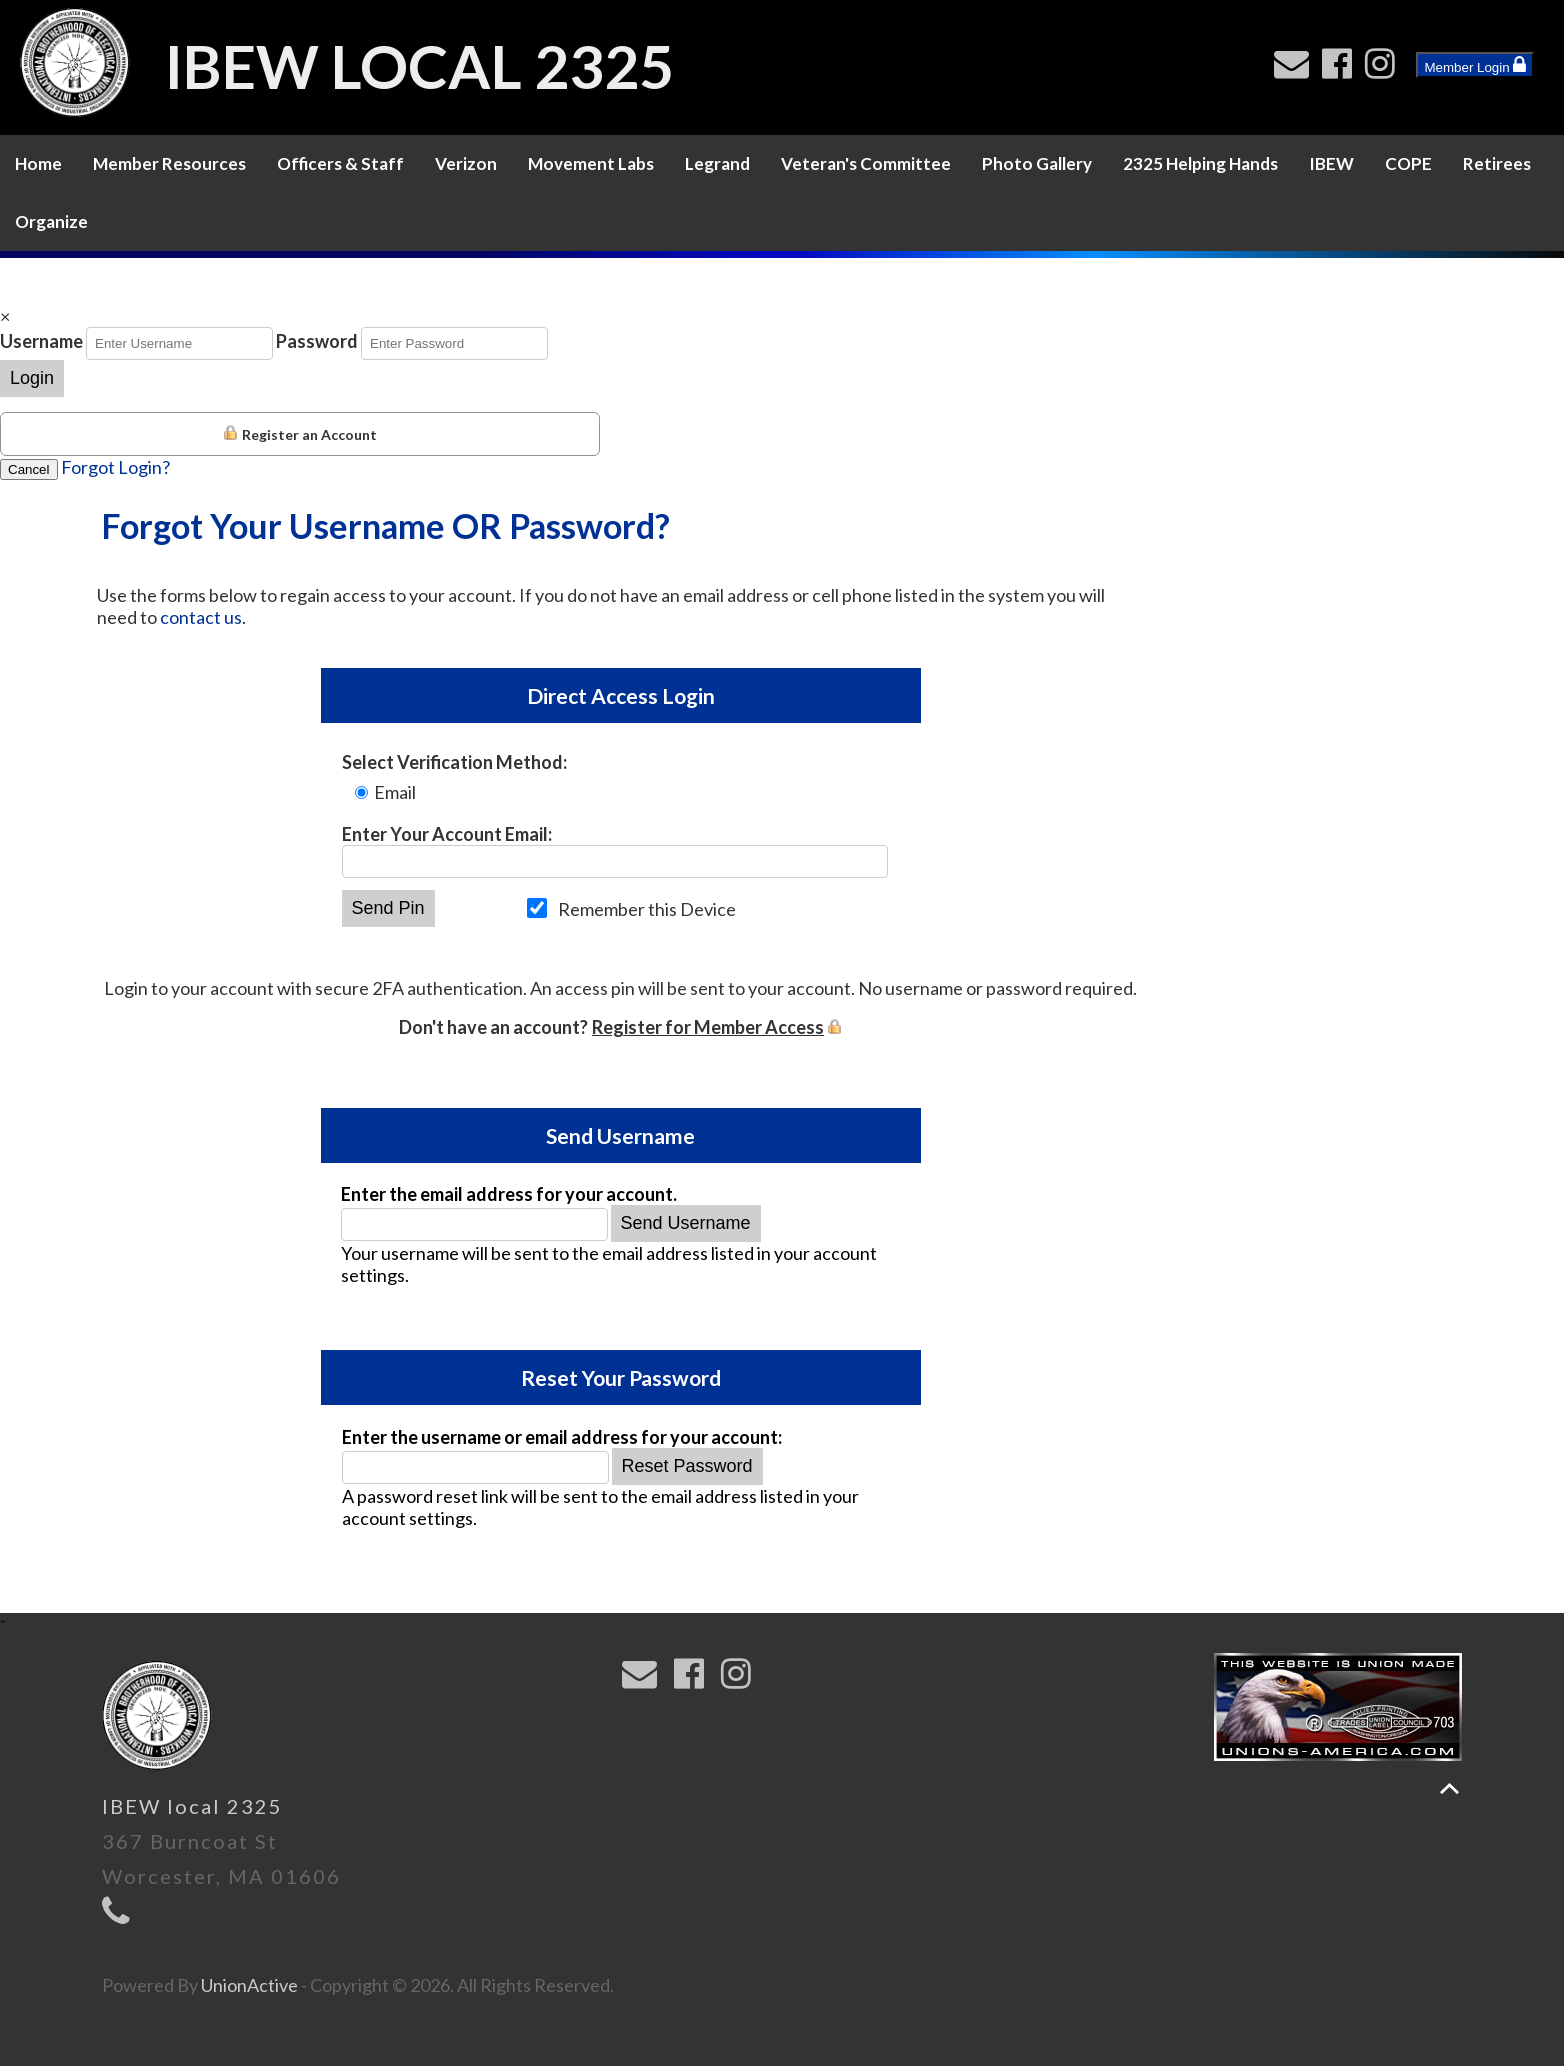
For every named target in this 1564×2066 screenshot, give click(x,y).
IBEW (1331, 163)
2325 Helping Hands (1200, 163)
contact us (201, 617)
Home (38, 163)
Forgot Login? (115, 467)
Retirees (1497, 163)
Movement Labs (591, 163)
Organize (51, 221)
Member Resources (169, 163)
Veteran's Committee (866, 163)
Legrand (717, 163)
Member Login (1475, 65)
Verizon (466, 163)
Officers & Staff (340, 163)
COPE (1408, 163)
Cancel (29, 469)
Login (32, 378)
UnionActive (249, 1985)
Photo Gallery (1037, 163)
